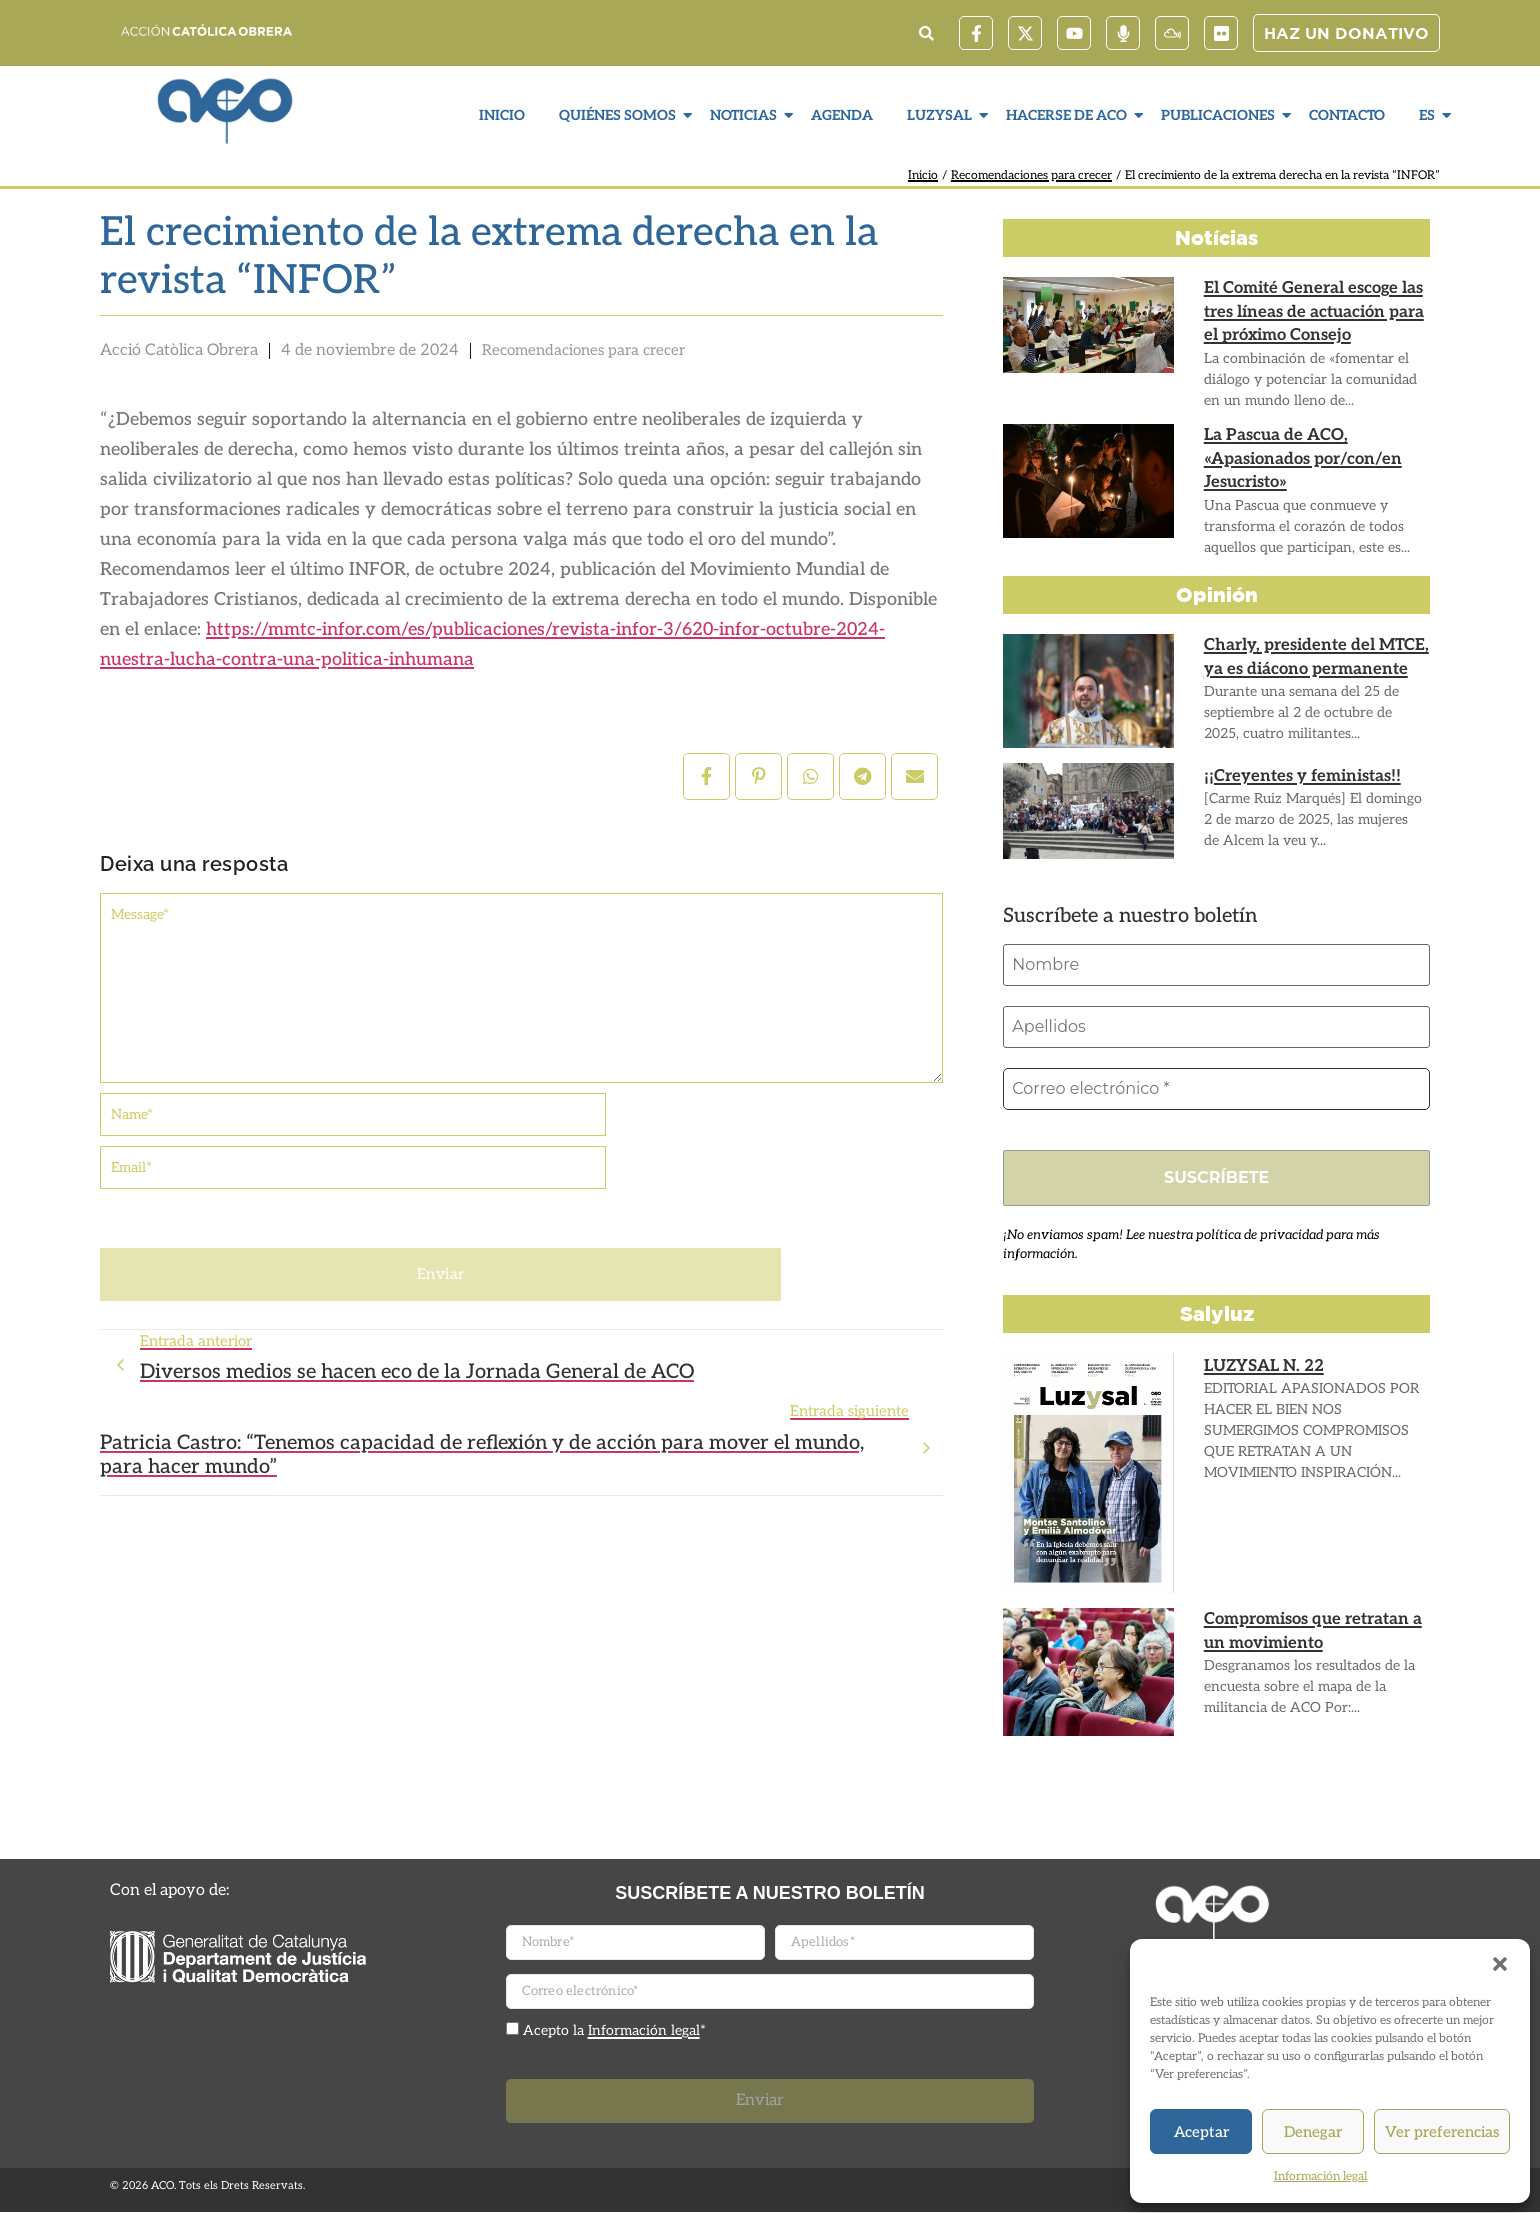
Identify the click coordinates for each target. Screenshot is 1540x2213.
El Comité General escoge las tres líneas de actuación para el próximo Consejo (1311, 311)
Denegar (1313, 2132)
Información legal (1320, 2176)
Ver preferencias (1442, 2132)
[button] (1500, 1964)
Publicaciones (1220, 115)
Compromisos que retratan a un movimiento (1311, 1632)
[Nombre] (1216, 965)
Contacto (1347, 115)
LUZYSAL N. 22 (1263, 1366)
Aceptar (1201, 2132)
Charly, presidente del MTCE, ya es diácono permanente (1312, 657)
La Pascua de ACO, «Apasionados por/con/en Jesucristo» (1300, 458)
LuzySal (942, 115)
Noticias (746, 115)
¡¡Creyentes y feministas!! (1298, 776)
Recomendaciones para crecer (1031, 175)
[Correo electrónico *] (1216, 1089)
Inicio (502, 115)
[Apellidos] (1216, 1027)
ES (1429, 115)
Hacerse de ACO (1069, 115)
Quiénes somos (620, 115)
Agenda (842, 115)
